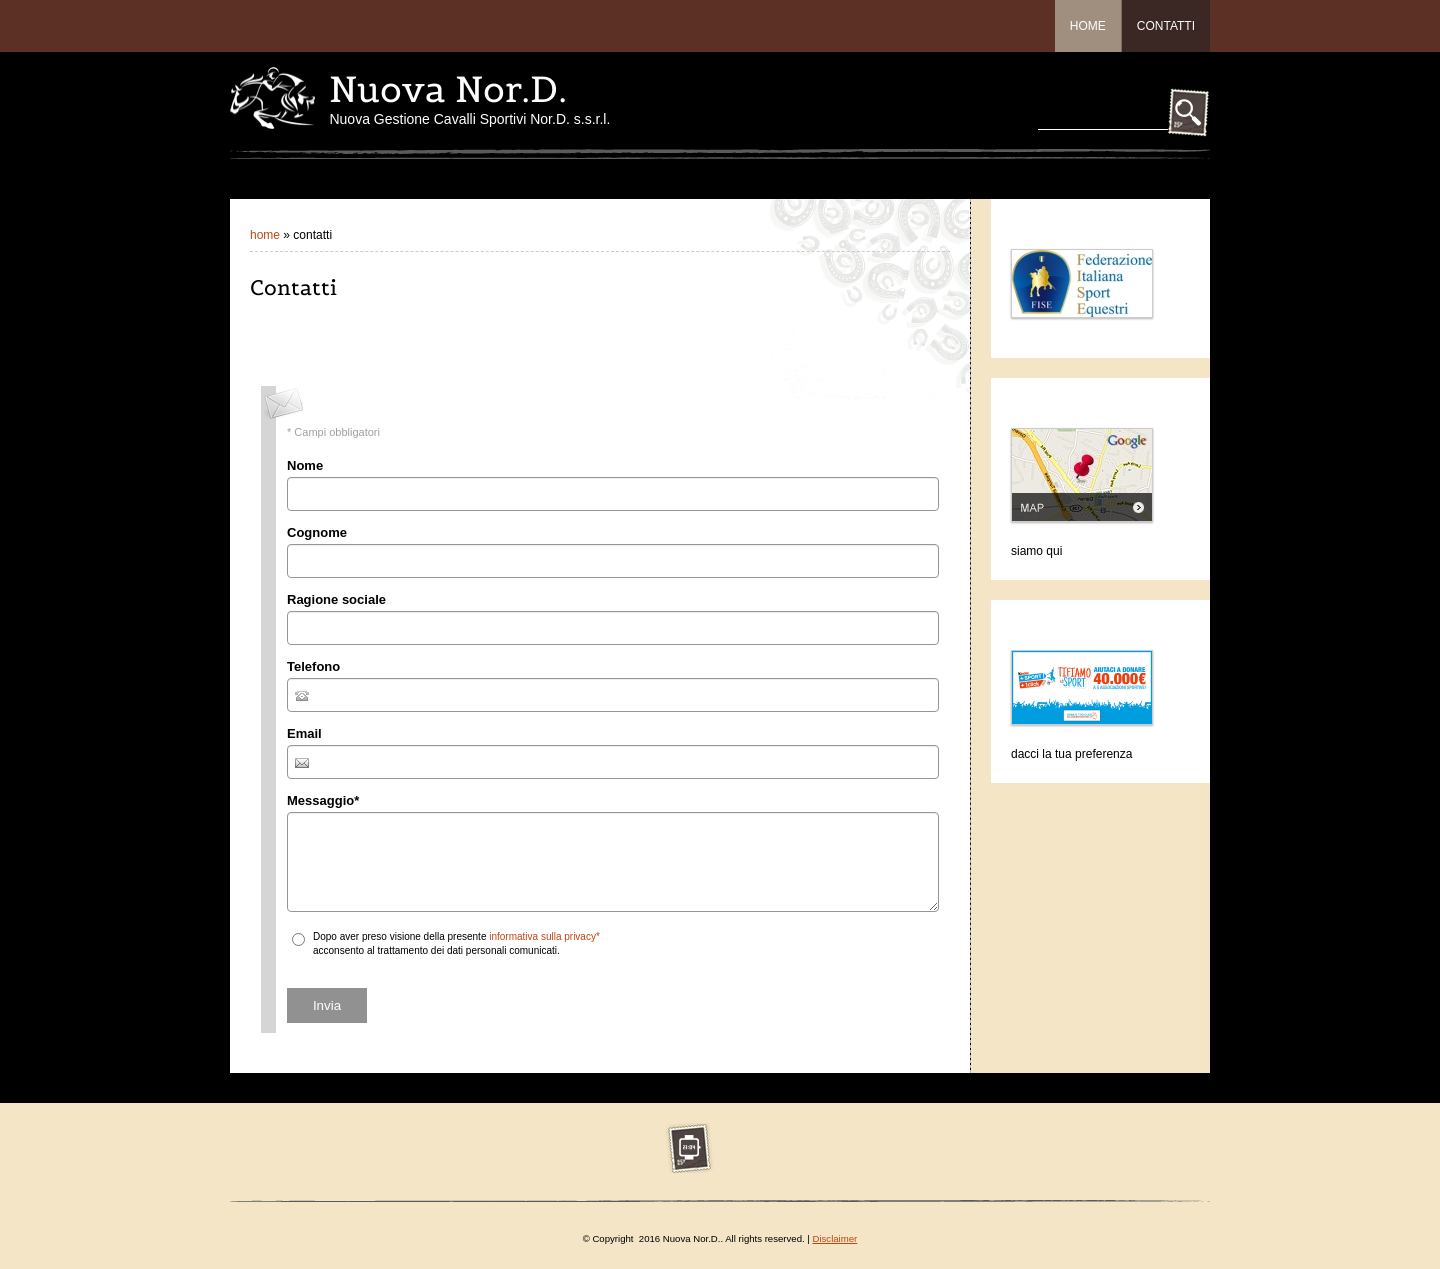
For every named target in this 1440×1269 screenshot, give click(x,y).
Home (1088, 26)
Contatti (1166, 26)
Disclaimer (835, 1238)
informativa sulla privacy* (544, 936)
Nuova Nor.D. (448, 89)
